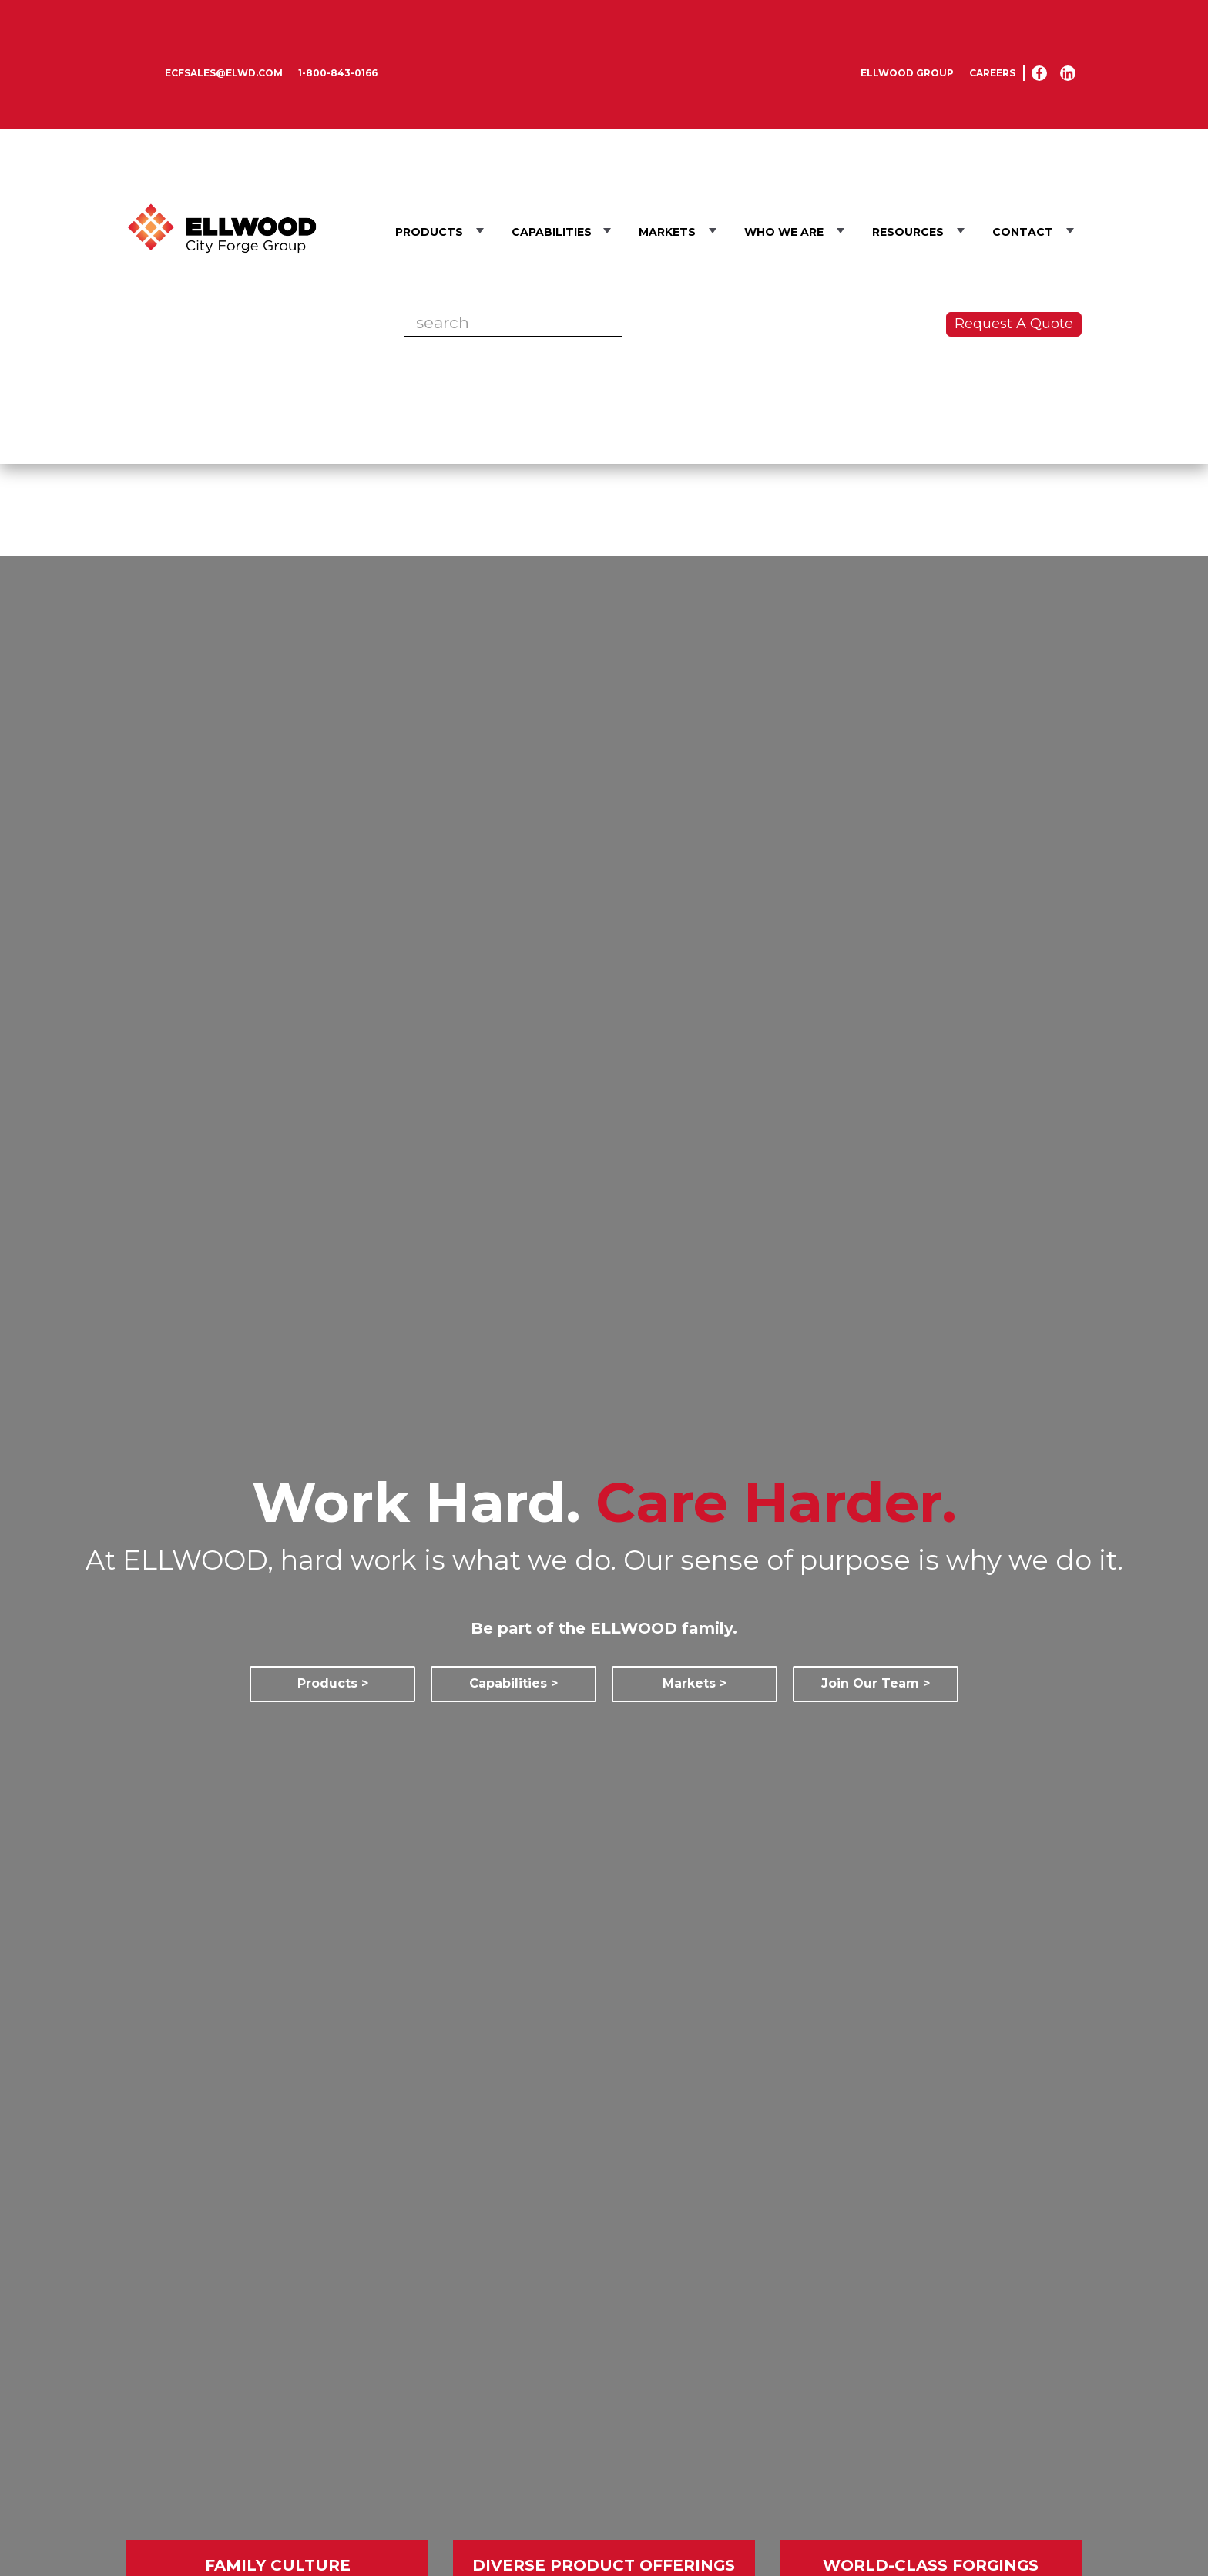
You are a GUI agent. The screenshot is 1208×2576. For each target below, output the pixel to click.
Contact (1022, 232)
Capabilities (553, 232)
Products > (332, 1683)
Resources (908, 232)
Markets (667, 232)
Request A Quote (1014, 323)
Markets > (694, 1683)
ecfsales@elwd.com (224, 73)
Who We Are (784, 232)
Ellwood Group (907, 73)
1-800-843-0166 (338, 73)
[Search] (513, 323)
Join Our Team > (875, 1683)
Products (429, 232)
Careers (992, 73)
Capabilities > (513, 1683)
